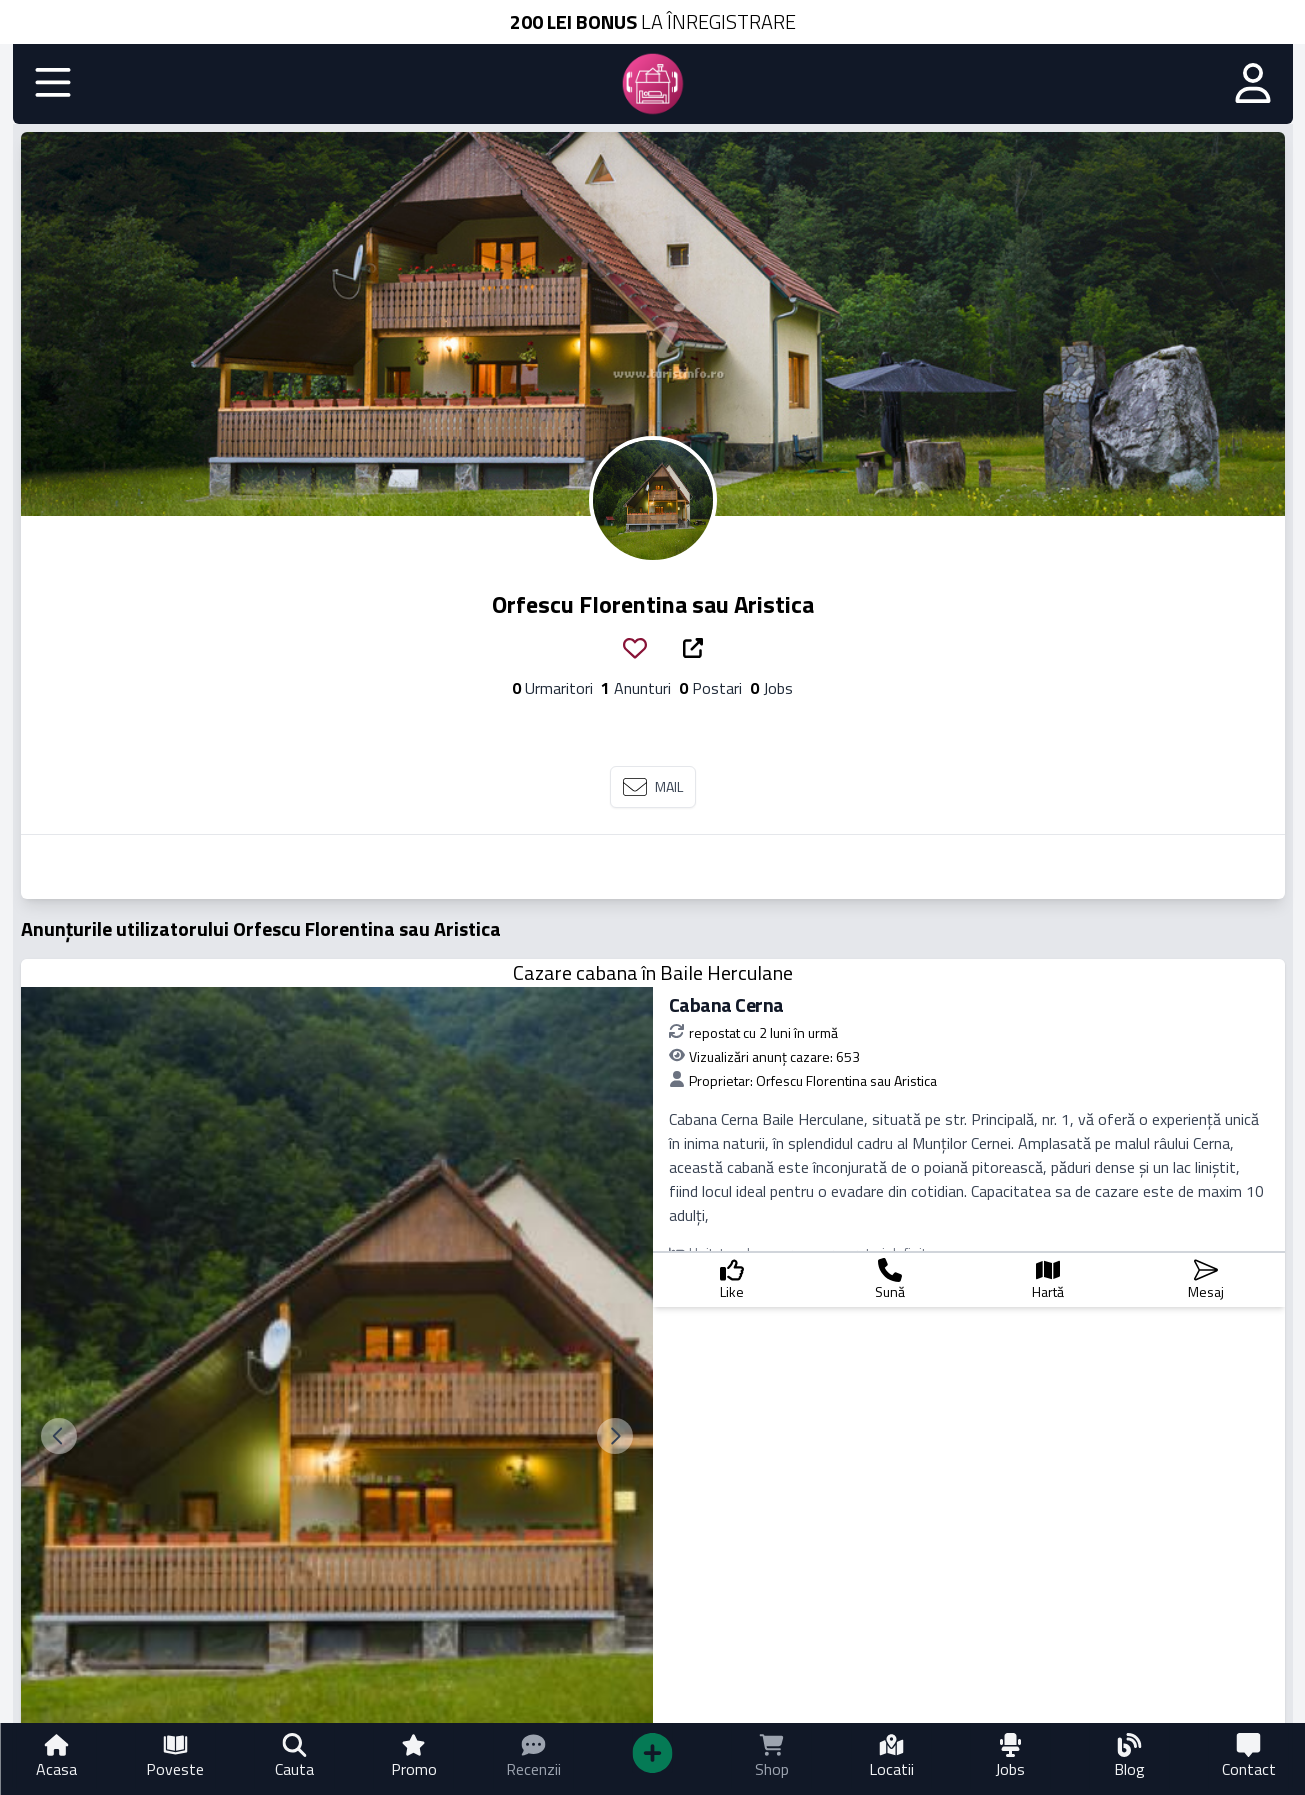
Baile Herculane (726, 972)
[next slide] (615, 1436)
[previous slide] (59, 1436)
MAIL (653, 787)
